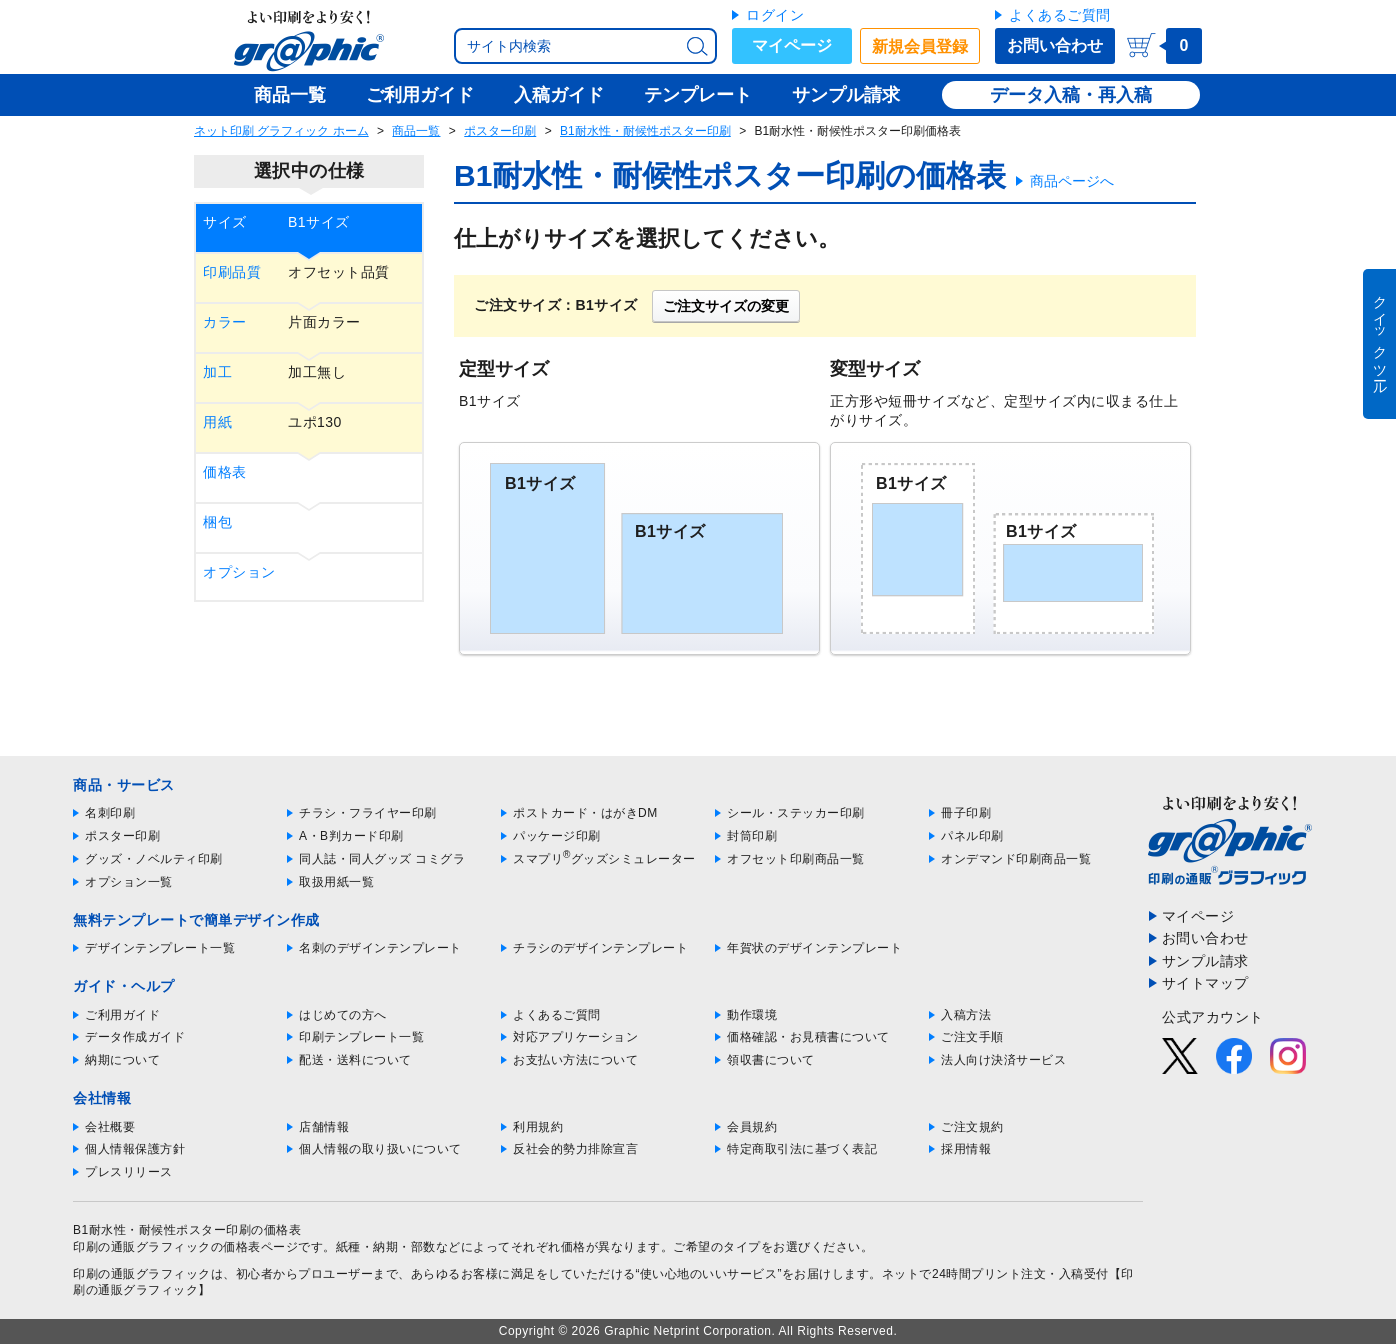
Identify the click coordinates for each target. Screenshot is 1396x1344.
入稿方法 (966, 1015)
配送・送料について (355, 1060)
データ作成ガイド (135, 1037)
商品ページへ (1072, 181)
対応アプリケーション (575, 1037)
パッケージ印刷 (557, 836)
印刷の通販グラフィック (142, 1274)
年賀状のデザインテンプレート (814, 948)
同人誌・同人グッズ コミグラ (382, 859)
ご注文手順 (972, 1037)
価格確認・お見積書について (808, 1037)
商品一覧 (416, 131)
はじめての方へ (343, 1015)
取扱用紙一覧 (336, 882)
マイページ (792, 45)
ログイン (775, 15)
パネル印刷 (972, 836)
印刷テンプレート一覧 (361, 1037)
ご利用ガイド (122, 1015)
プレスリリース (129, 1172)
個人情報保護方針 (135, 1149)
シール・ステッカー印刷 (796, 813)
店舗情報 (324, 1127)
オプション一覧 (129, 882)
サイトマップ (1205, 983)
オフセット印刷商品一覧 (796, 859)
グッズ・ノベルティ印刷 (154, 859)
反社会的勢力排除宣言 (575, 1149)
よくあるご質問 (1060, 15)
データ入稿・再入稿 (1071, 95)
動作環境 (752, 1015)
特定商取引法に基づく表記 (802, 1149)
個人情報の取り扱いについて (380, 1149)
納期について (122, 1060)
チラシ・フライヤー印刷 (368, 813)
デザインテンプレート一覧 (160, 948)
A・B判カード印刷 (351, 836)
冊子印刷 (966, 813)
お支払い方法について (575, 1060)
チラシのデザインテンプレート (600, 948)
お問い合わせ (1055, 45)
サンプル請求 (1205, 961)
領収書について (771, 1060)
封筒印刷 (752, 836)
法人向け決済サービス (1003, 1060)
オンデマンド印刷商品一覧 (1016, 859)
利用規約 (538, 1127)
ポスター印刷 (500, 131)
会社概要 (110, 1127)
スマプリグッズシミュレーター (604, 859)
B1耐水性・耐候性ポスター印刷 (645, 131)
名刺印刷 (110, 813)
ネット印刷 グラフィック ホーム (281, 131)
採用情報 (966, 1149)
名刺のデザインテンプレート (380, 948)
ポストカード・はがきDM (585, 813)
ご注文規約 (972, 1127)
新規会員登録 (920, 46)
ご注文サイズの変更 (726, 306)
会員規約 (752, 1127)
